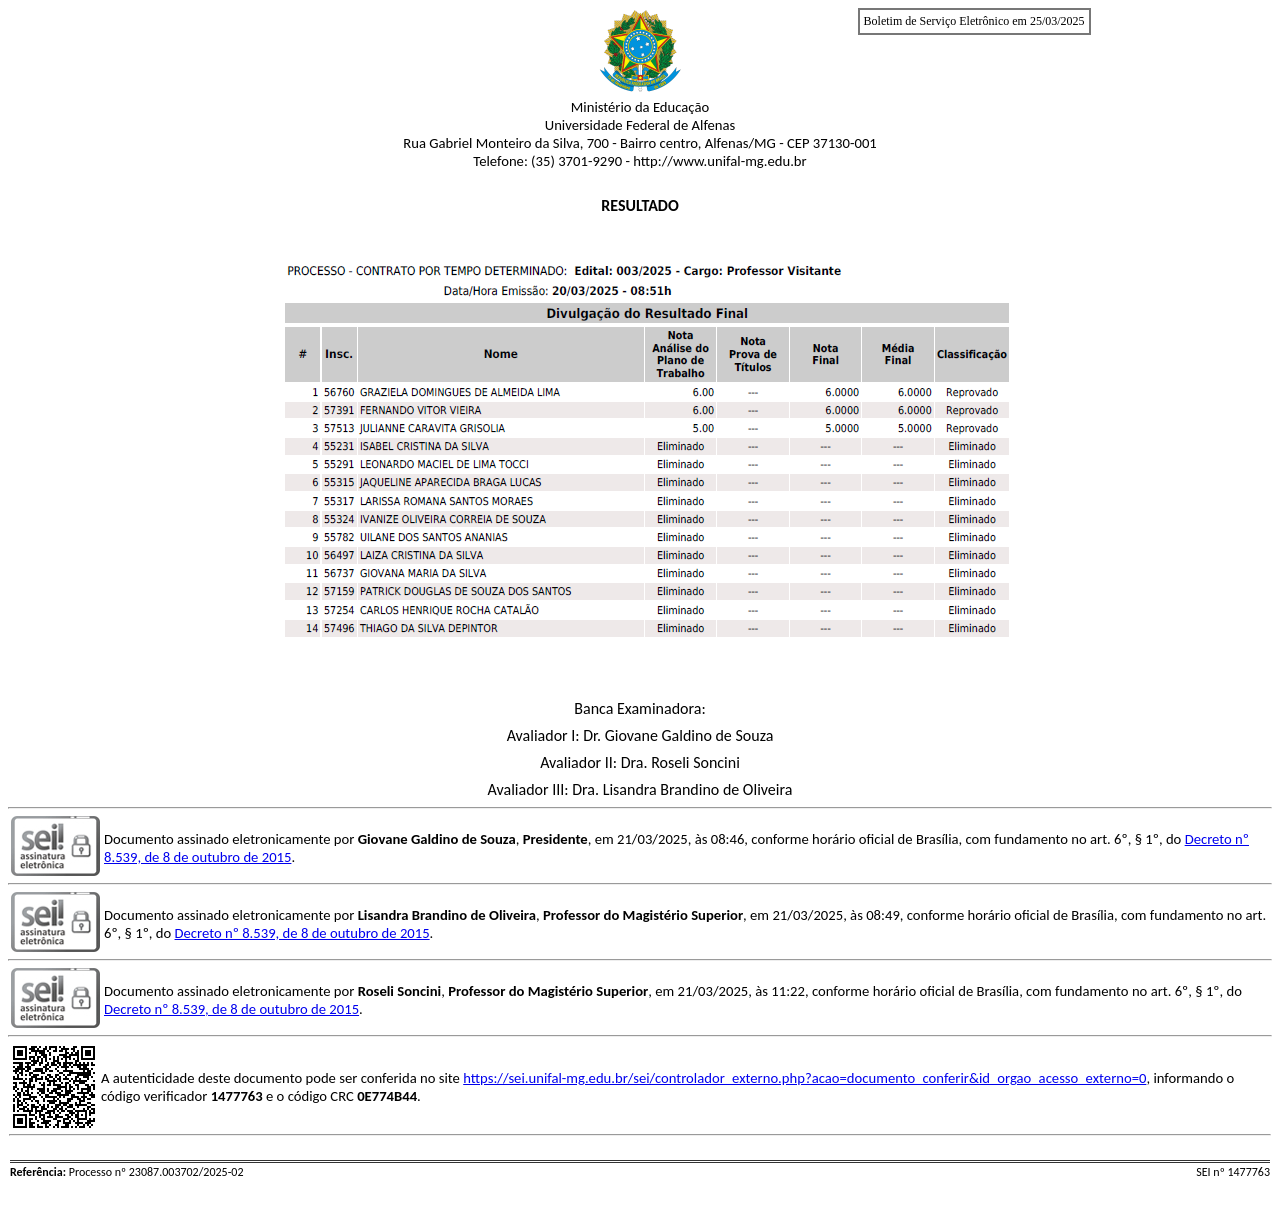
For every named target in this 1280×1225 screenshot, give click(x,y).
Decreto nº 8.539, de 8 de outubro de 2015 (302, 933)
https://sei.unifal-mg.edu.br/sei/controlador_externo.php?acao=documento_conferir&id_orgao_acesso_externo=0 (804, 1078)
